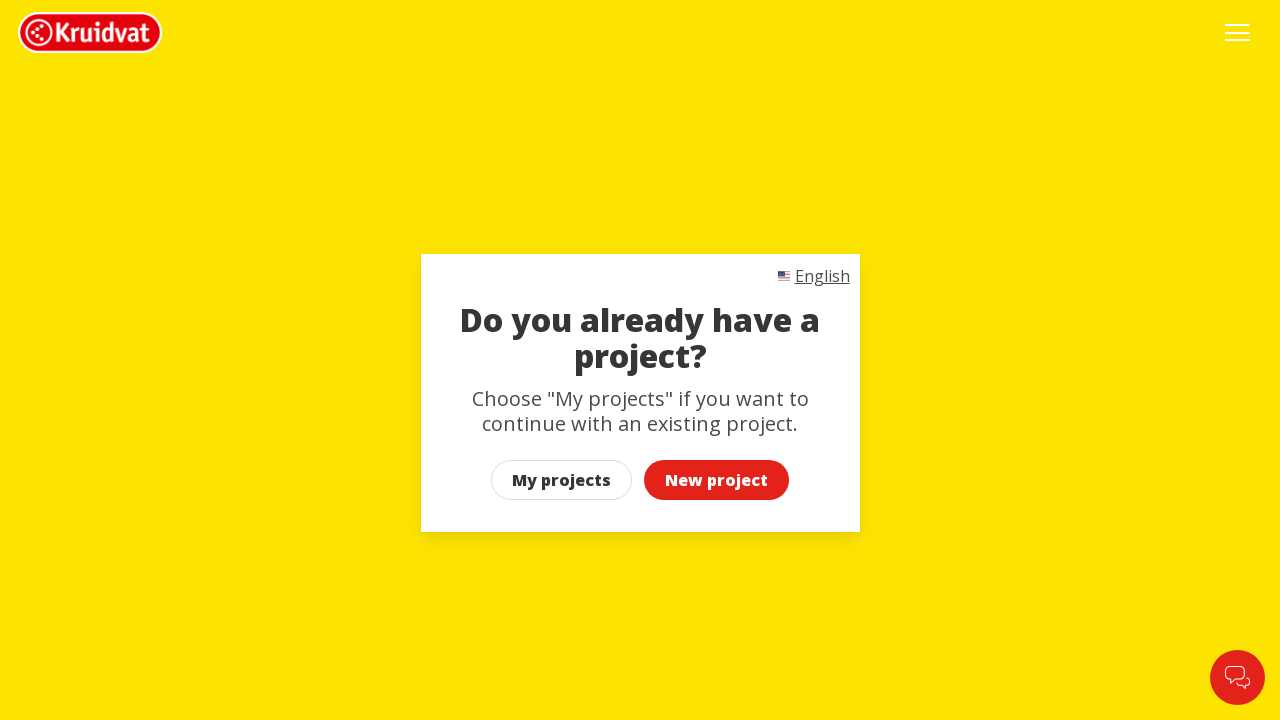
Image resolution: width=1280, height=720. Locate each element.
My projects (561, 480)
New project (716, 480)
